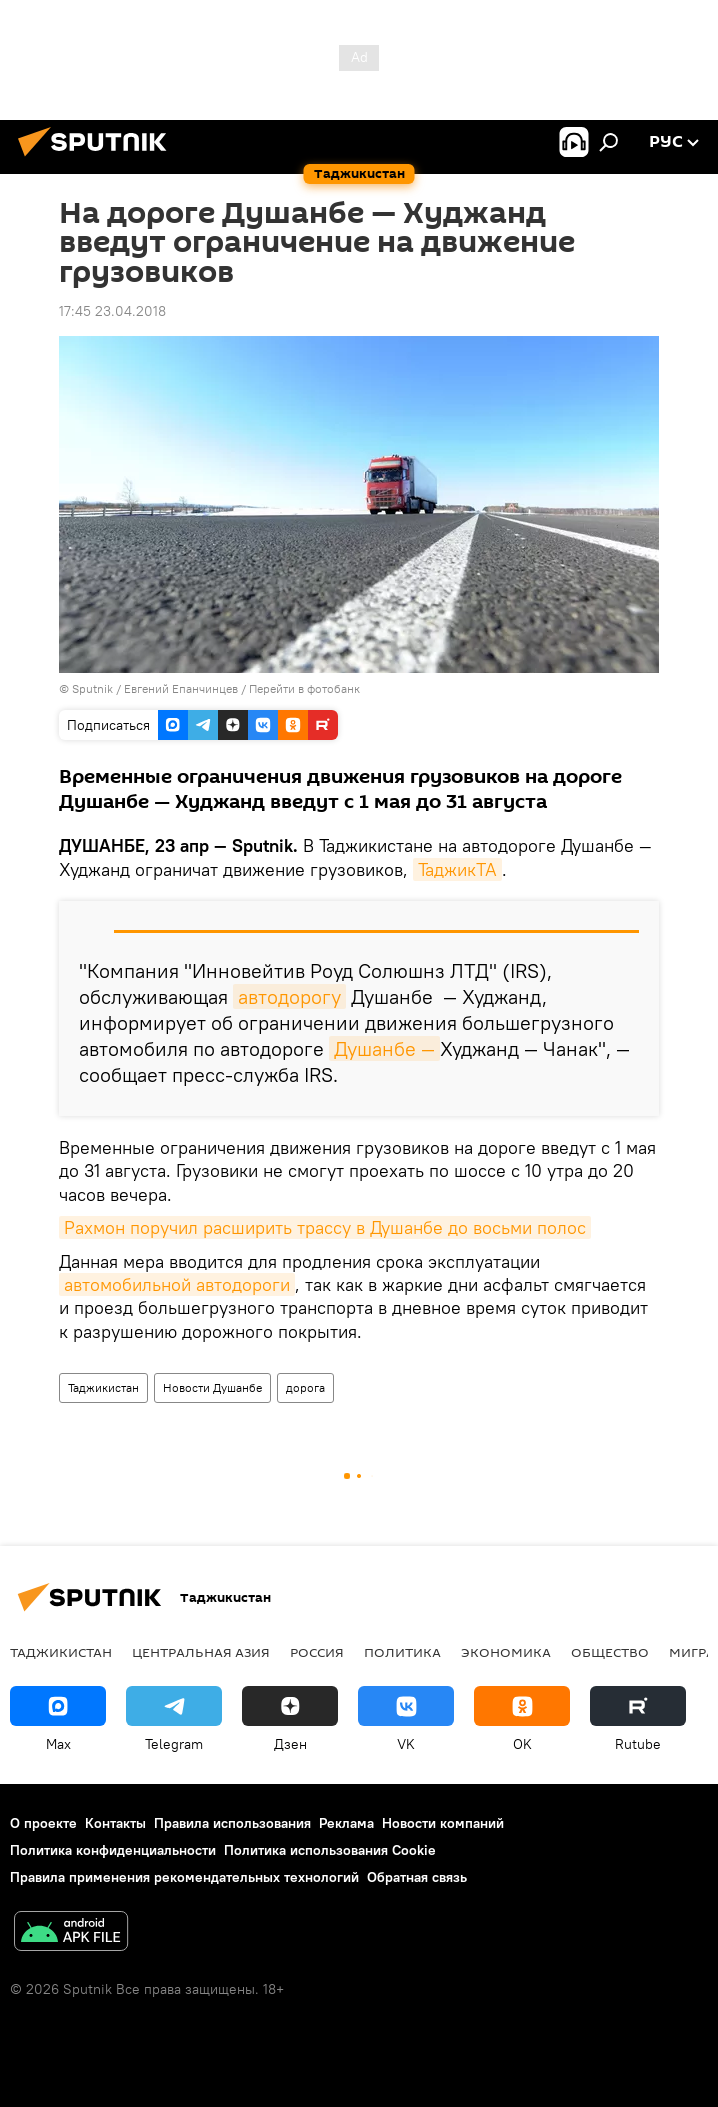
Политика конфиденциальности (113, 1850)
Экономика (506, 1652)
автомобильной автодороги (177, 1284)
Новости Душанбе (212, 1387)
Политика (402, 1652)
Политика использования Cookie (330, 1850)
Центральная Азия (201, 1652)
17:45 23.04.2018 (112, 311)
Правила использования (232, 1823)
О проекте (43, 1823)
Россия (317, 1652)
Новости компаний (443, 1823)
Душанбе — (384, 1048)
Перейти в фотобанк (304, 688)
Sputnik (94, 688)
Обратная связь (417, 1877)
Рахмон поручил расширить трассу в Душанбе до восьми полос (325, 1227)
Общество (610, 1652)
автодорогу (289, 996)
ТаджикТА (457, 869)
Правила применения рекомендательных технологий (184, 1877)
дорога (305, 1387)
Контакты (115, 1823)
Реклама (346, 1823)
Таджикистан (103, 1387)
